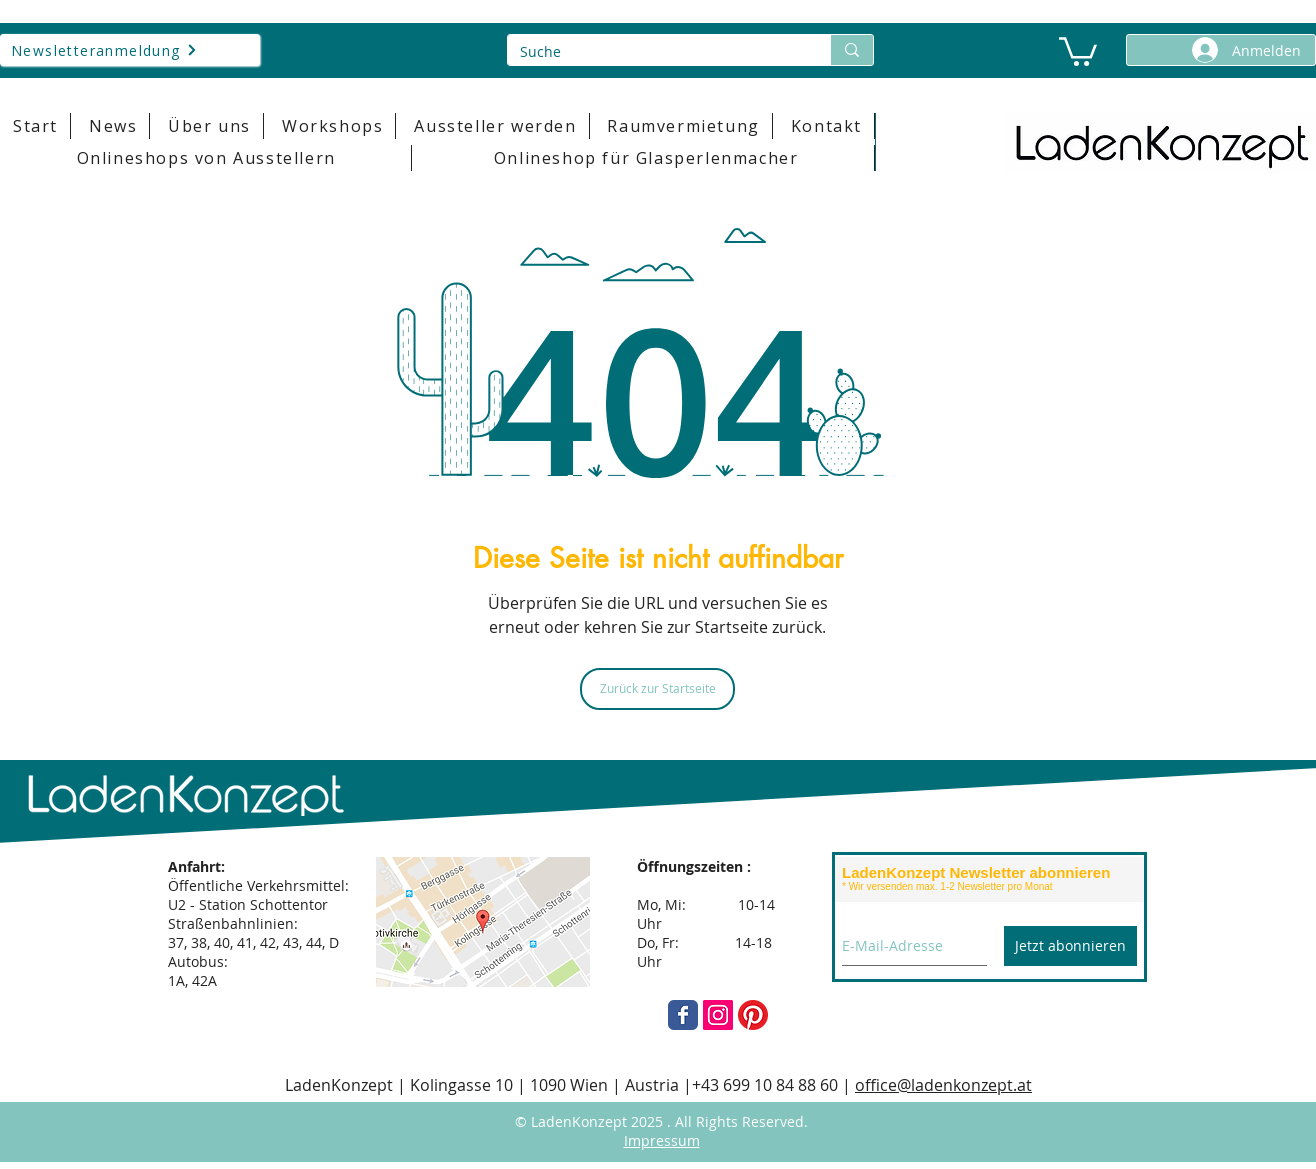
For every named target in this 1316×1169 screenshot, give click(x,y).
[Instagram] (718, 1015)
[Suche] (654, 52)
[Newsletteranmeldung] (130, 50)
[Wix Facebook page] (683, 1015)
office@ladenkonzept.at (943, 1085)
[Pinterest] (753, 1015)
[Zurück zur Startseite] (657, 689)
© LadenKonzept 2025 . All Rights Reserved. (661, 1121)
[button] (1078, 50)
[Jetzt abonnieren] (1070, 946)
